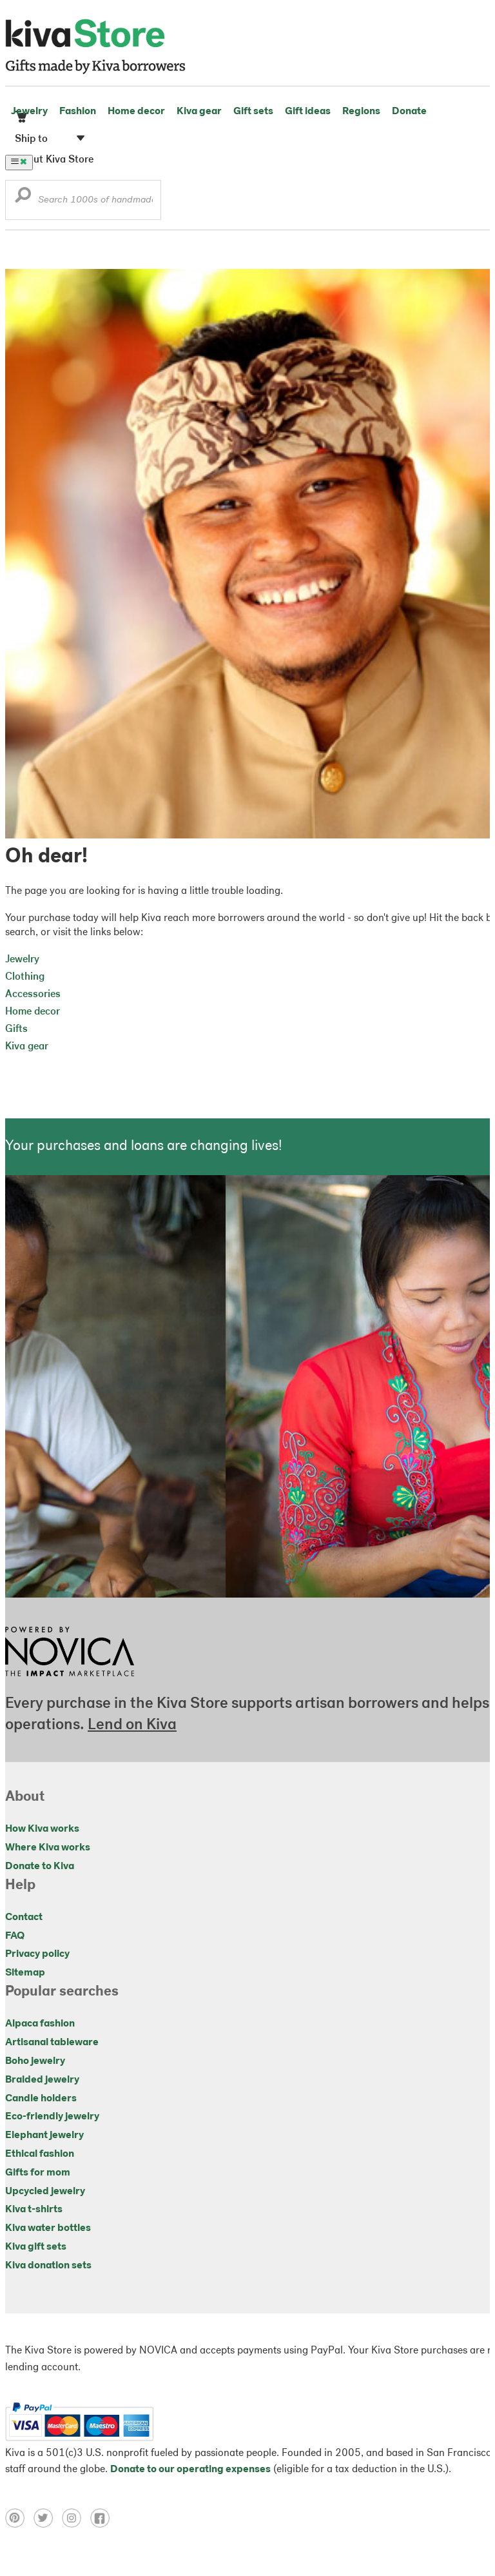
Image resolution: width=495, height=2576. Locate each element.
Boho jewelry (35, 2061)
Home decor (136, 111)
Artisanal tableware (52, 2042)
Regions (361, 111)
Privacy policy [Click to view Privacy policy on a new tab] (37, 1954)
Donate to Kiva (39, 1866)
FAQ (14, 1936)
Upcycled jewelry (45, 2191)
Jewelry (29, 111)
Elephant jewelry (44, 2135)
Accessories (33, 994)
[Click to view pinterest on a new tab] (19, 2525)
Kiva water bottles (48, 2228)
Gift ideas (308, 111)
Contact (24, 1917)
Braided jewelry (42, 2080)
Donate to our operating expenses (190, 2469)
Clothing (24, 977)
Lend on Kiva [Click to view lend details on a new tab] (132, 1725)
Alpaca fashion (40, 2024)
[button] (23, 198)
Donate (409, 111)
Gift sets (253, 111)
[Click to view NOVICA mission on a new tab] (69, 1680)
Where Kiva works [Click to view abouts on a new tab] (47, 1848)
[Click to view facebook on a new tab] (103, 2525)
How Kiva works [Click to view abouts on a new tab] (42, 1829)
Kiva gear (199, 111)
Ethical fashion (39, 2154)
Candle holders (41, 2099)
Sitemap (25, 1973)
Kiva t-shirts (34, 2209)
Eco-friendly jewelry (52, 2117)
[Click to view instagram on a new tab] (76, 2525)
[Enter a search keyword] (83, 200)
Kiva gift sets (35, 2247)
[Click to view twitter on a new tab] (48, 2525)
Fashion (77, 111)
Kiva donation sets (48, 2266)
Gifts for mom (37, 2173)
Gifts (16, 1029)
